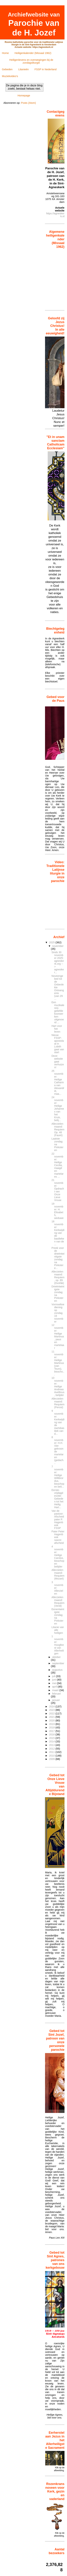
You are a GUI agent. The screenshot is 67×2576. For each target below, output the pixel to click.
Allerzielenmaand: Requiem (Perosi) (57, 1403)
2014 (52, 1741)
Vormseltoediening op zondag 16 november (57, 1313)
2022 (52, 1713)
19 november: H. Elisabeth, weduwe (57, 1210)
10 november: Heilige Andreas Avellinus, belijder (57, 1386)
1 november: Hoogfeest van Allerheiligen (57, 1645)
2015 (52, 1738)
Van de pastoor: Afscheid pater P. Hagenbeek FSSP (57, 1519)
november (58, 946)
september (58, 1663)
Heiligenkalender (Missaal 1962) (33, 53)
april (55, 1686)
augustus (57, 1669)
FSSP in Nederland (45, 69)
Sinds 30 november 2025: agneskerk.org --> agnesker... (57, 962)
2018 (52, 1727)
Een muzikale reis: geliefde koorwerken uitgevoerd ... (57, 1012)
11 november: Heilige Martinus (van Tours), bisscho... (57, 1363)
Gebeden (7, 69)
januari (56, 1700)
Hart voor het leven (56, 1028)
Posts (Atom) (28, 102)
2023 (52, 1709)
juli (54, 1676)
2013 (52, 1745)
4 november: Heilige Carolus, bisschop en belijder (57, 1556)
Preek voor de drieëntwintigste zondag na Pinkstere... (57, 1258)
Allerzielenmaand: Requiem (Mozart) (57, 1574)
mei (54, 1683)
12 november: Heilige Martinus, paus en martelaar (57, 1336)
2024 (52, 1706)
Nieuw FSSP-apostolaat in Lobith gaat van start (57, 1044)
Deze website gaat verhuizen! (57, 1061)
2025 (52, 942)
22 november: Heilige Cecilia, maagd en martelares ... (57, 1165)
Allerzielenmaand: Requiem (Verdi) (57, 1601)
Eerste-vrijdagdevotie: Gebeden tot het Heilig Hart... (57, 1499)
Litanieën (23, 69)
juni (54, 1679)
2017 (52, 1731)
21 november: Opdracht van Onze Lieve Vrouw (57, 1190)
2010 (52, 1755)
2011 (52, 1752)
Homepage (24, 95)
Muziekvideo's (10, 76)
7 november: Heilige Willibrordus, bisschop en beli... (57, 1476)
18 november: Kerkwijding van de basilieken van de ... (57, 1233)
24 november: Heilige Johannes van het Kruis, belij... (57, 1109)
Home (5, 53)
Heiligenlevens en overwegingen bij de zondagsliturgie (31, 61)
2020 (52, 1720)
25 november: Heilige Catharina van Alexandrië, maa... (57, 1082)
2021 (52, 1716)
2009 (52, 1759)
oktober (56, 1657)
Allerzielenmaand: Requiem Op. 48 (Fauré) (57, 1129)
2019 (52, 1724)
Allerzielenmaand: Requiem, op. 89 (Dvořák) (57, 1277)
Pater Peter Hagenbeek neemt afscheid (57, 1537)
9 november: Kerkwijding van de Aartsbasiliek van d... (57, 1422)
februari (56, 1693)
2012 (52, 1748)
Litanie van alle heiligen (57, 1630)
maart (55, 1690)
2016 (52, 1734)
